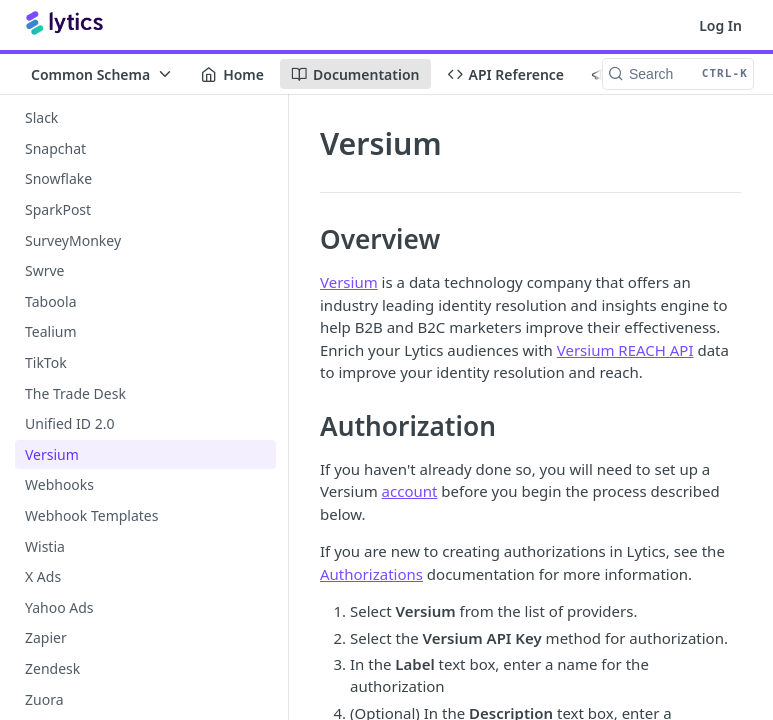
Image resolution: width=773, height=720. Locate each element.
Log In (720, 25)
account (410, 491)
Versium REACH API (625, 350)
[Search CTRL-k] (678, 74)
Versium (349, 282)
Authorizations (371, 574)
